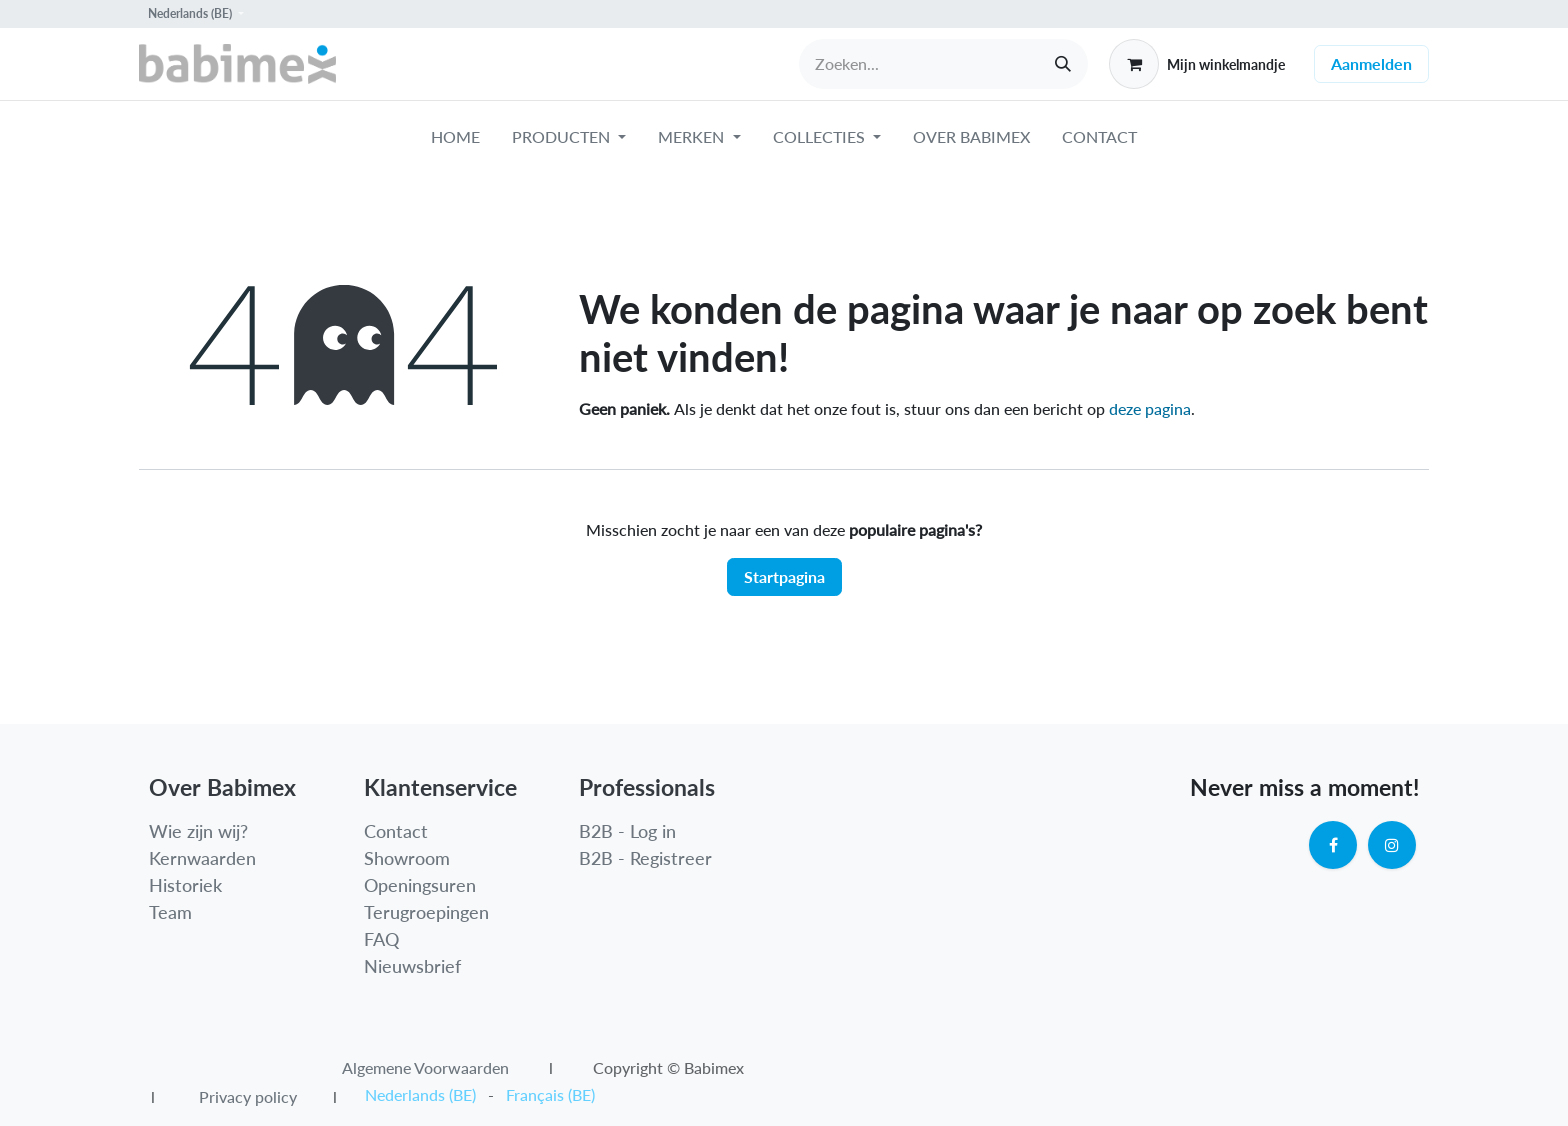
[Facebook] (1333, 845)
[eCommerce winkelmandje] (1197, 64)
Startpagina (784, 576)
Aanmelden (1371, 63)
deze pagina (1150, 408)
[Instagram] (1392, 845)
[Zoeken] (1063, 64)
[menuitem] (455, 141)
